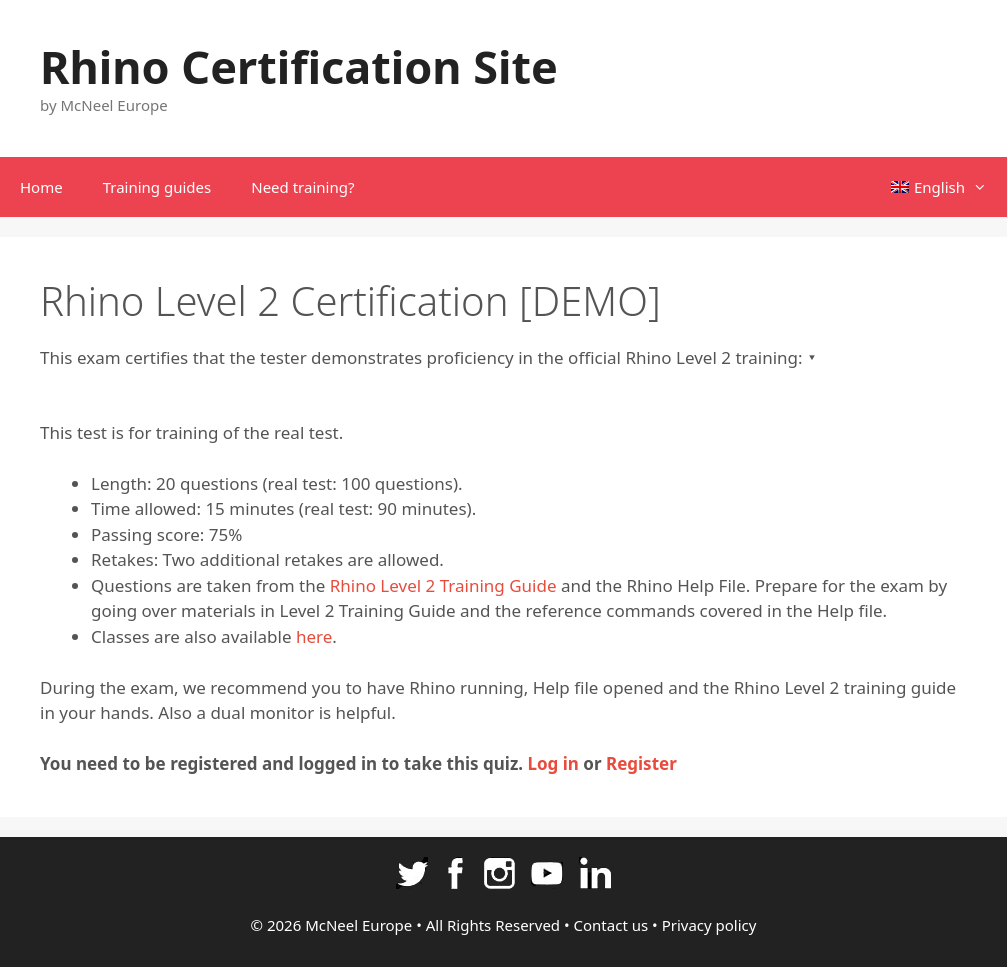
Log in (552, 763)
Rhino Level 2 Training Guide (443, 585)
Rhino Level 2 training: (713, 357)
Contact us (611, 925)
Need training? (302, 187)
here (314, 636)
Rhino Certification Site (299, 66)
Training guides (157, 187)
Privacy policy (709, 925)
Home (41, 187)
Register (641, 763)
